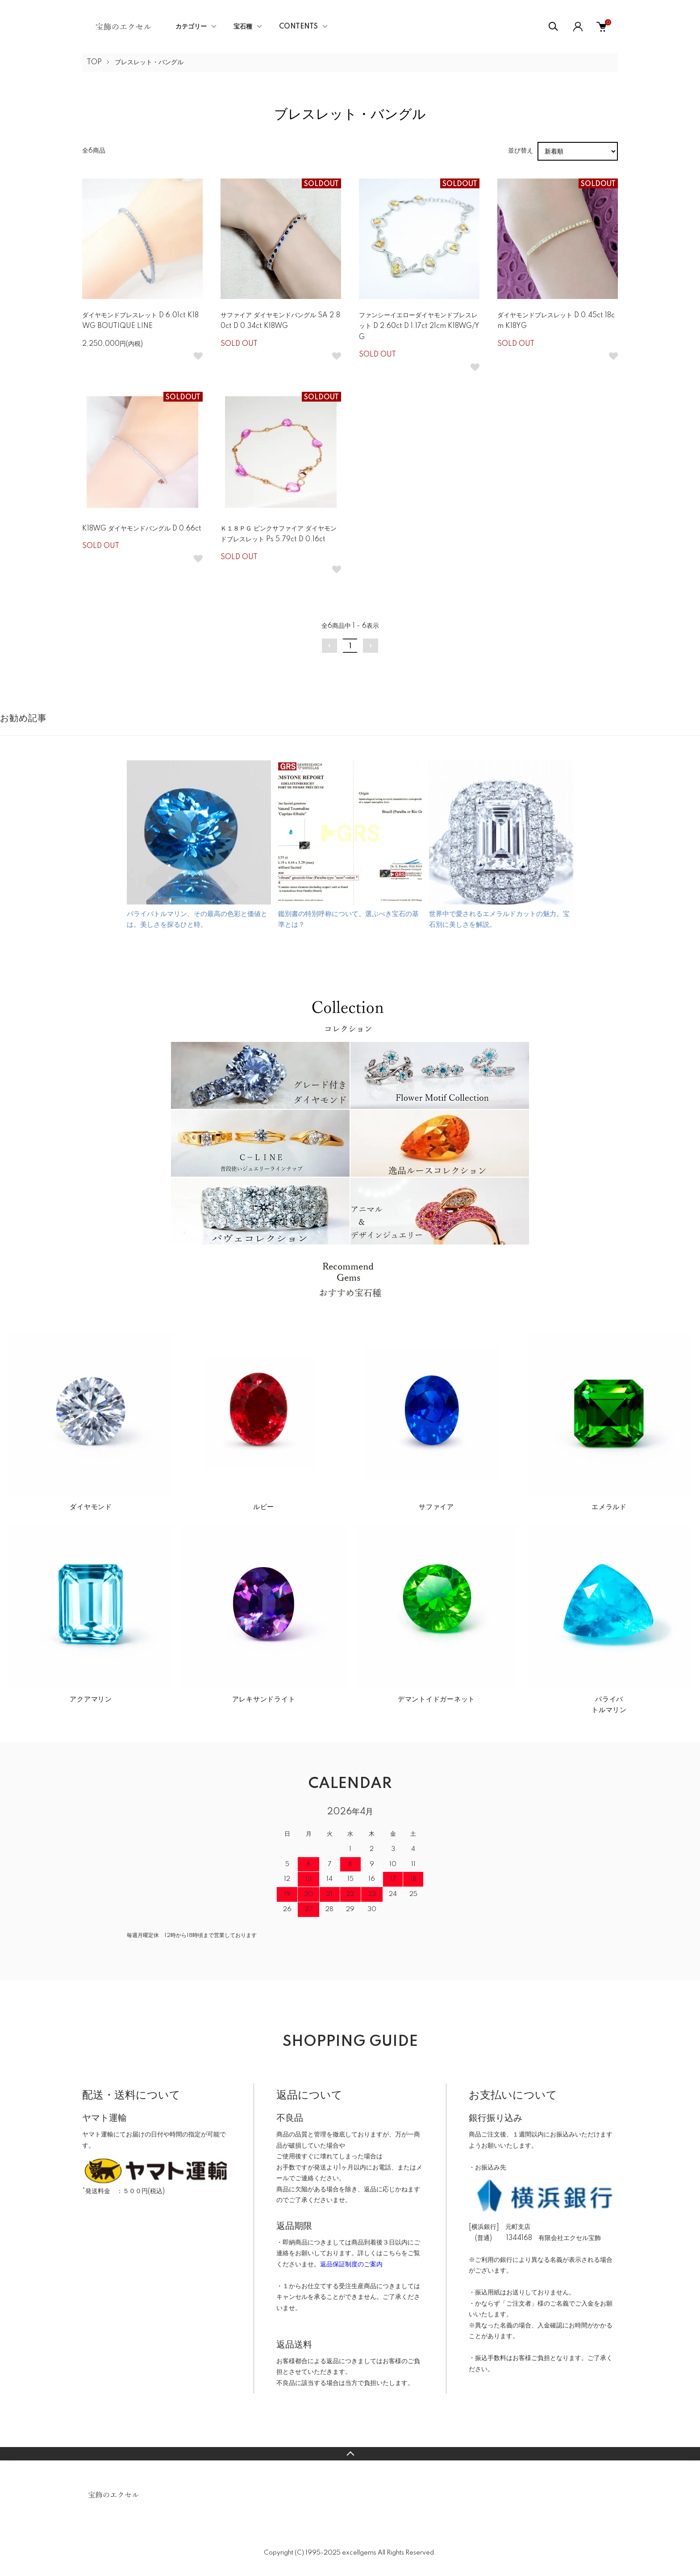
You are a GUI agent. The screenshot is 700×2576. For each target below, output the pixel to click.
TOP (94, 62)
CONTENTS (298, 26)
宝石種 (242, 26)
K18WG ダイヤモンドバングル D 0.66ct (141, 528)
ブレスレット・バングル (149, 62)
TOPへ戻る (350, 2453)
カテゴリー (191, 26)
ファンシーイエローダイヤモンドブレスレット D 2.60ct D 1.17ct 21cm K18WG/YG (419, 326)
